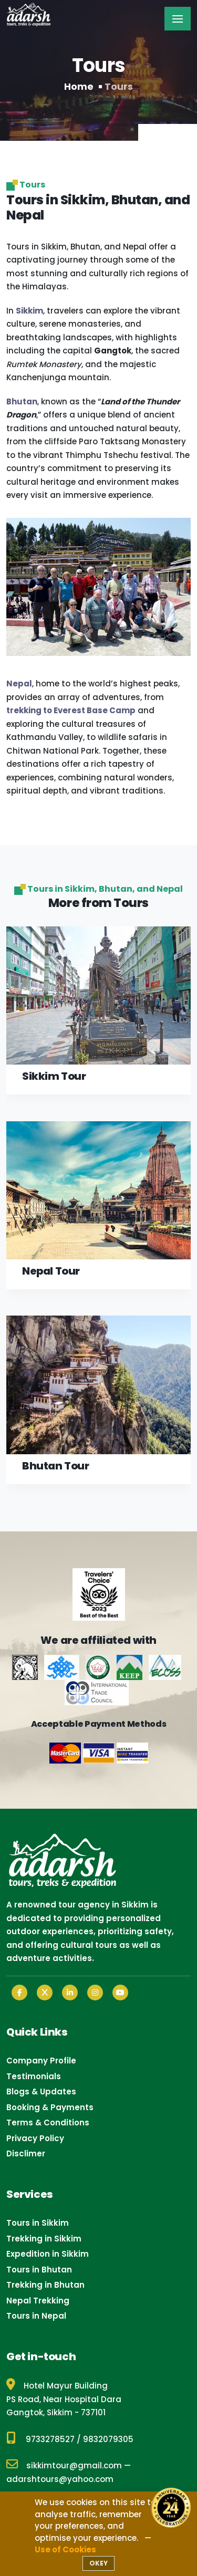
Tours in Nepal (36, 2315)
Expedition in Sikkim (47, 2253)
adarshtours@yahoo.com (59, 2479)
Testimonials (33, 2076)
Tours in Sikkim (37, 2222)
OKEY (98, 2563)
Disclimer (25, 2153)
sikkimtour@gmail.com (64, 2465)
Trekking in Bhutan (45, 2284)
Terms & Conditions (47, 2122)
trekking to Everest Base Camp (71, 710)
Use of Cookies (65, 2549)
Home (79, 86)
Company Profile (41, 2060)
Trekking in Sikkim (43, 2238)
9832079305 (108, 2439)
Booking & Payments (50, 2107)
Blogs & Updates (41, 2091)
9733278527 (50, 2439)
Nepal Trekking (37, 2300)
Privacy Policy (35, 2138)
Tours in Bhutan (39, 2269)
